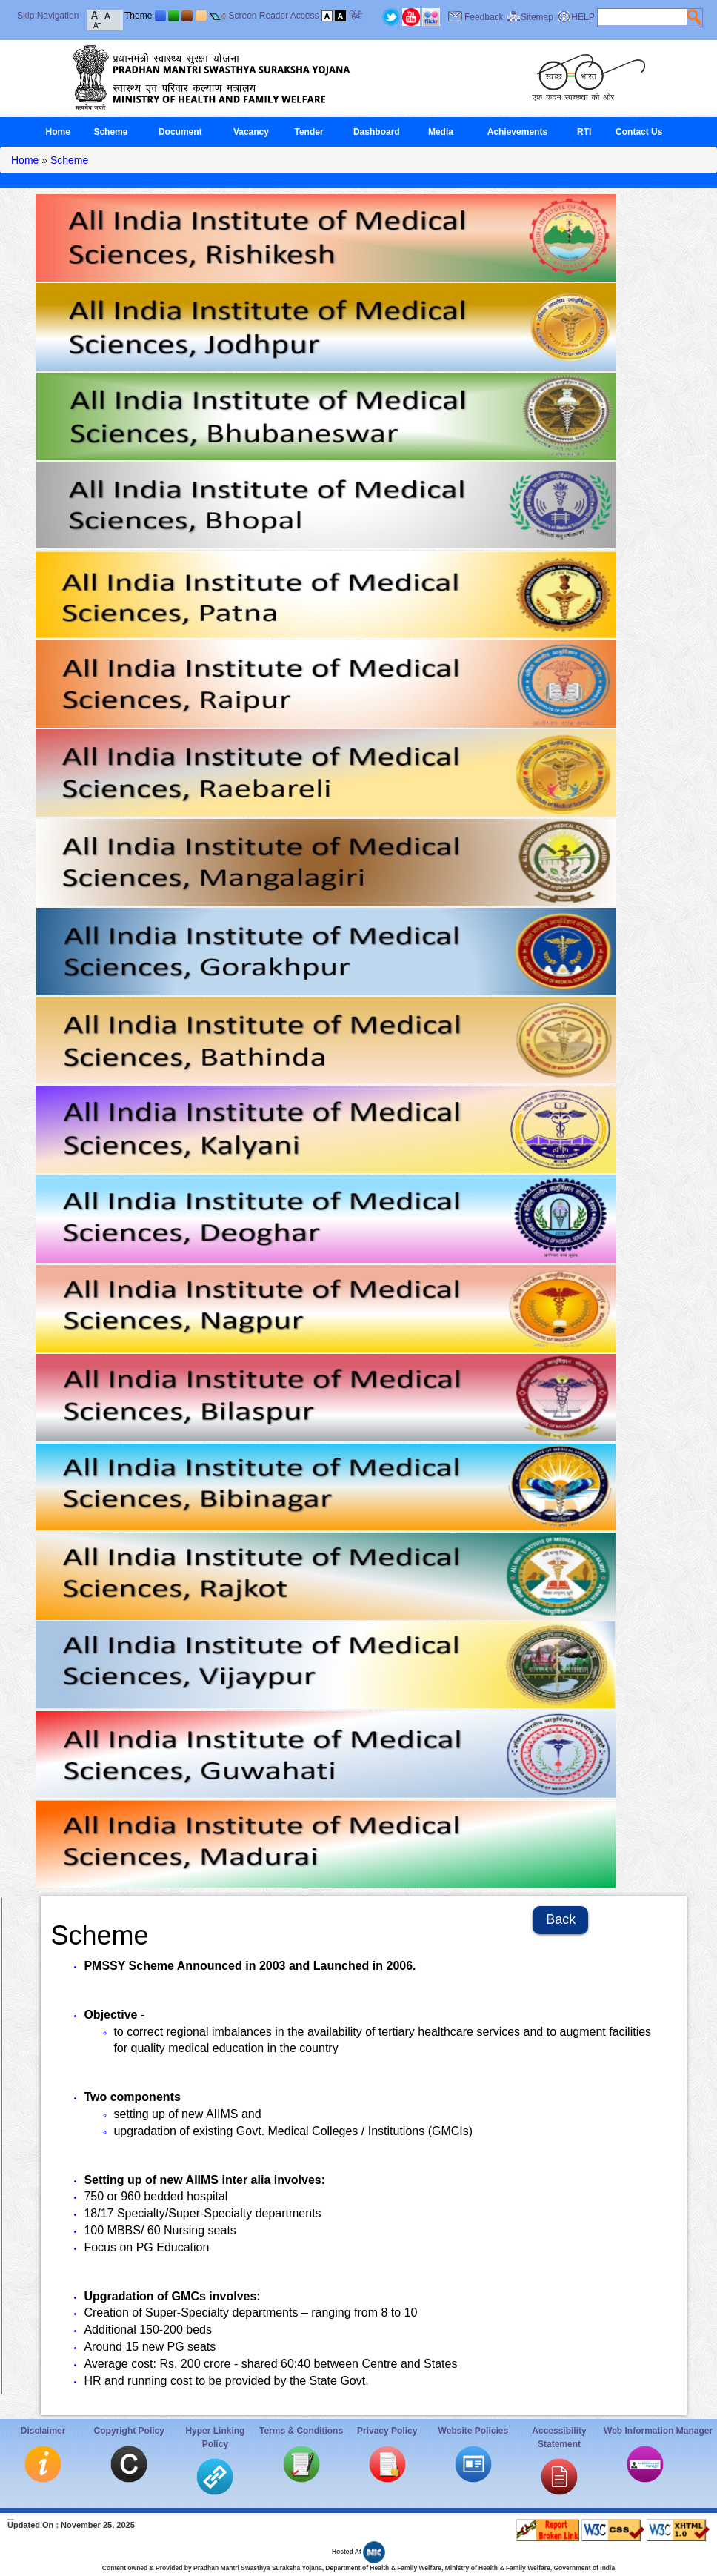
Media (440, 132)
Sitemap (537, 17)
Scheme (110, 132)
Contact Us (639, 132)
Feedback (484, 17)
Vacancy (251, 132)
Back (561, 1919)
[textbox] (642, 17)
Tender (308, 132)
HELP (582, 17)
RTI (584, 132)
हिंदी (355, 15)
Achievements (517, 132)
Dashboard (376, 132)
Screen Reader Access (273, 15)
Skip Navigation (48, 15)
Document (180, 132)
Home (58, 132)
